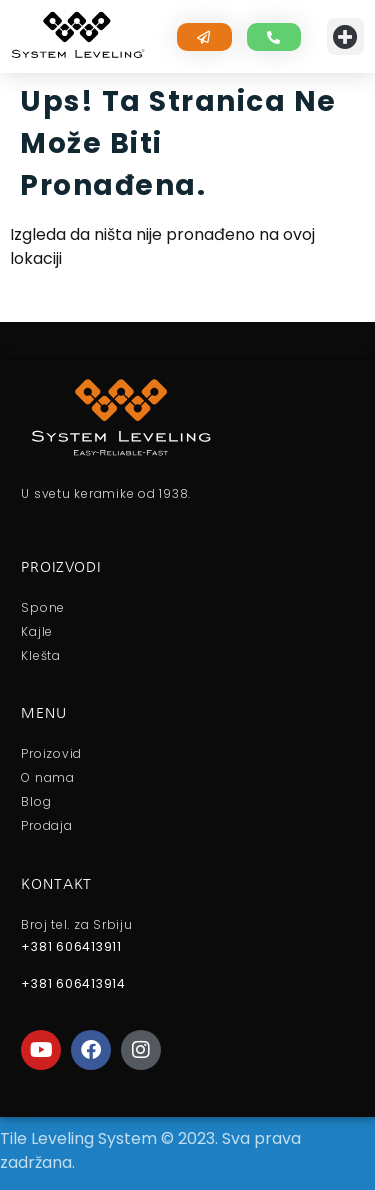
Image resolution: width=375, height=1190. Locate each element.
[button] (346, 37)
